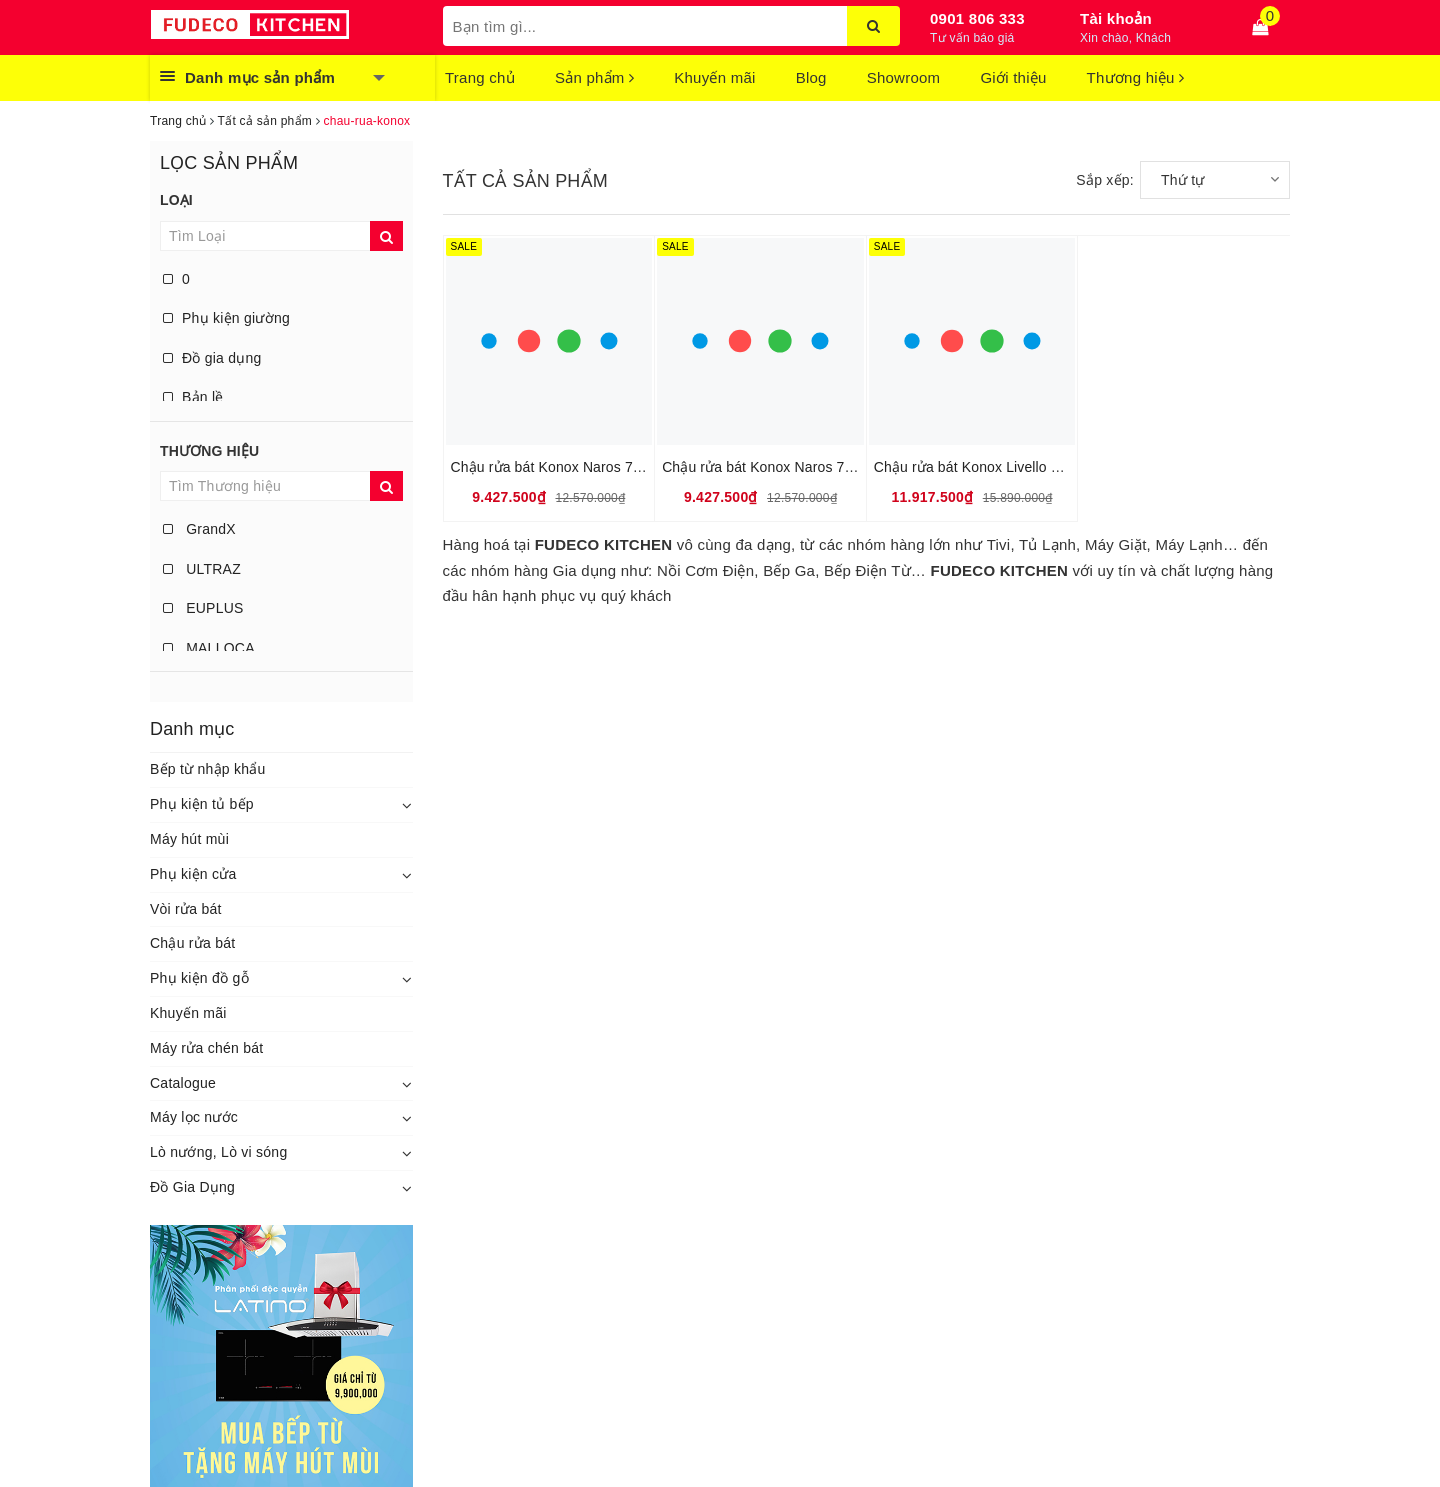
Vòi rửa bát (186, 909)
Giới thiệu (1013, 77)
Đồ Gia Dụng (192, 1187)
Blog (811, 77)
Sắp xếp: (1105, 180)
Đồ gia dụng (212, 358)
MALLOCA (209, 648)
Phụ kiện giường (226, 318)
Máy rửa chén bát (206, 1048)
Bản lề (193, 397)
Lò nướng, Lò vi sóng (218, 1152)
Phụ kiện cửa (193, 874)
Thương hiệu (1136, 77)
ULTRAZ (202, 569)
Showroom (904, 77)
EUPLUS (203, 608)
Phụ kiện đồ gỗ (199, 978)
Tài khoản (1116, 18)
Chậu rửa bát (192, 943)
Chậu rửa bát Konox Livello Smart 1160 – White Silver (1045, 467)
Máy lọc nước (194, 1117)
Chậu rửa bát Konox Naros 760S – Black (791, 467)
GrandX (199, 529)
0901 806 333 (977, 18)
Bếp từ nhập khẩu (208, 769)
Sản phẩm (594, 77)
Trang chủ (480, 77)
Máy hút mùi (189, 839)
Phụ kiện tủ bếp (202, 804)
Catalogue (183, 1083)
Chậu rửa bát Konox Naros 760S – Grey (578, 467)
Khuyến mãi (714, 77)
